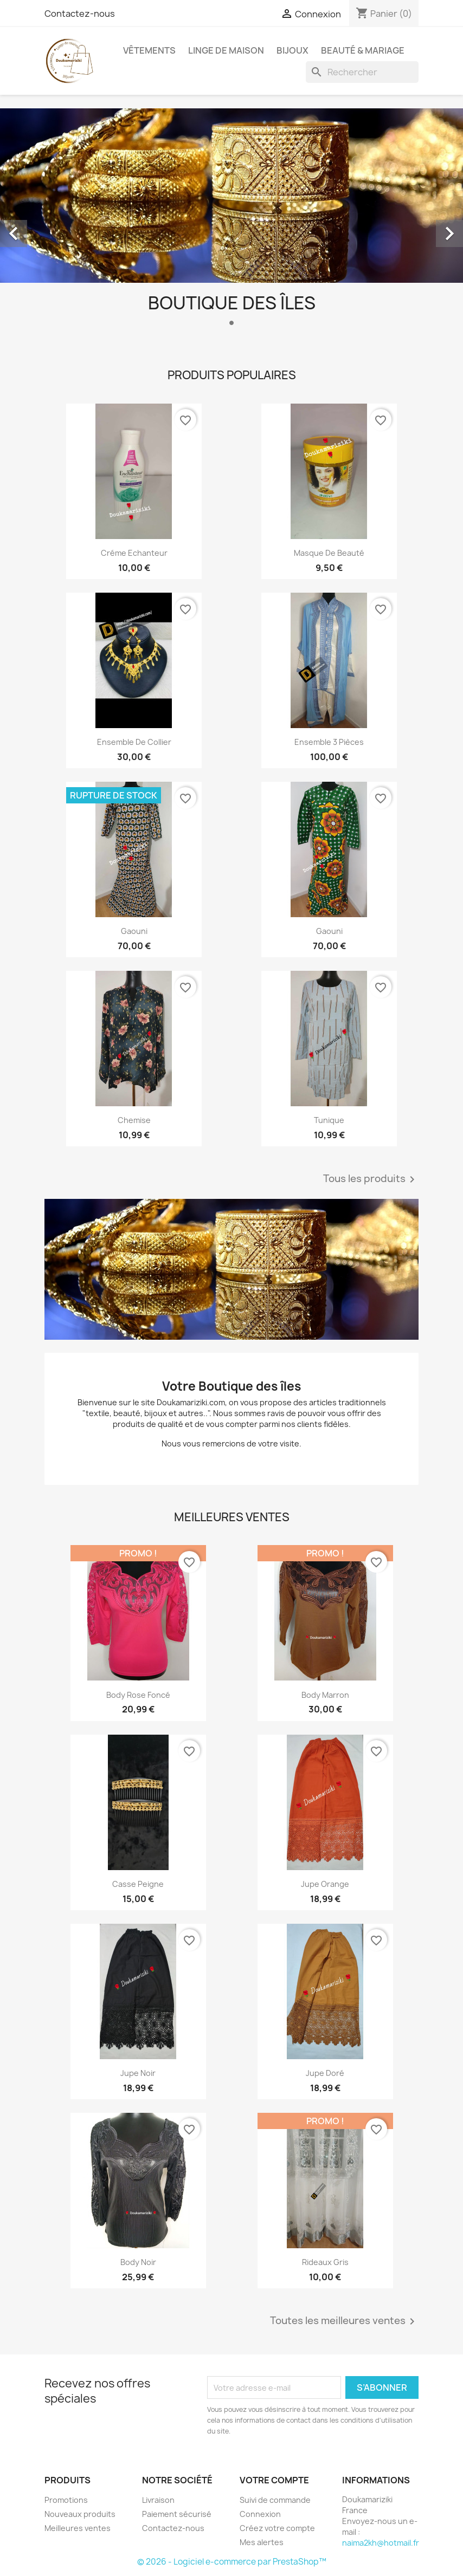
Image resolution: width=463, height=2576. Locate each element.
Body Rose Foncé (138, 1695)
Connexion (260, 2514)
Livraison (158, 2500)
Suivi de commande (275, 2500)
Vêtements (149, 50)
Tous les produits (371, 1179)
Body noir (138, 2262)
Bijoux (292, 50)
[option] (231, 221)
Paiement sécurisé (176, 2514)
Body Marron (325, 1695)
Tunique (329, 1120)
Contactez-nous (79, 14)
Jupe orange (325, 1884)
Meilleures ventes (77, 2528)
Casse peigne (138, 1884)
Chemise (134, 1120)
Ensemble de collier (134, 742)
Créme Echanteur (134, 553)
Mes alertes (262, 2542)
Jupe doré (325, 2073)
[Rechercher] (362, 72)
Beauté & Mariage (362, 50)
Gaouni (134, 931)
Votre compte (274, 2480)
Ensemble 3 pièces (329, 742)
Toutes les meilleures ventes (344, 2321)
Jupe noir (138, 2073)
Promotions (66, 2500)
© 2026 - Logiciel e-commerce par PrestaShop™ (231, 2561)
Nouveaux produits (79, 2514)
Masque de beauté (329, 553)
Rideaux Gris (325, 2262)
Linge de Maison (226, 50)
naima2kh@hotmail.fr (380, 2543)
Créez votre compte (277, 2528)
